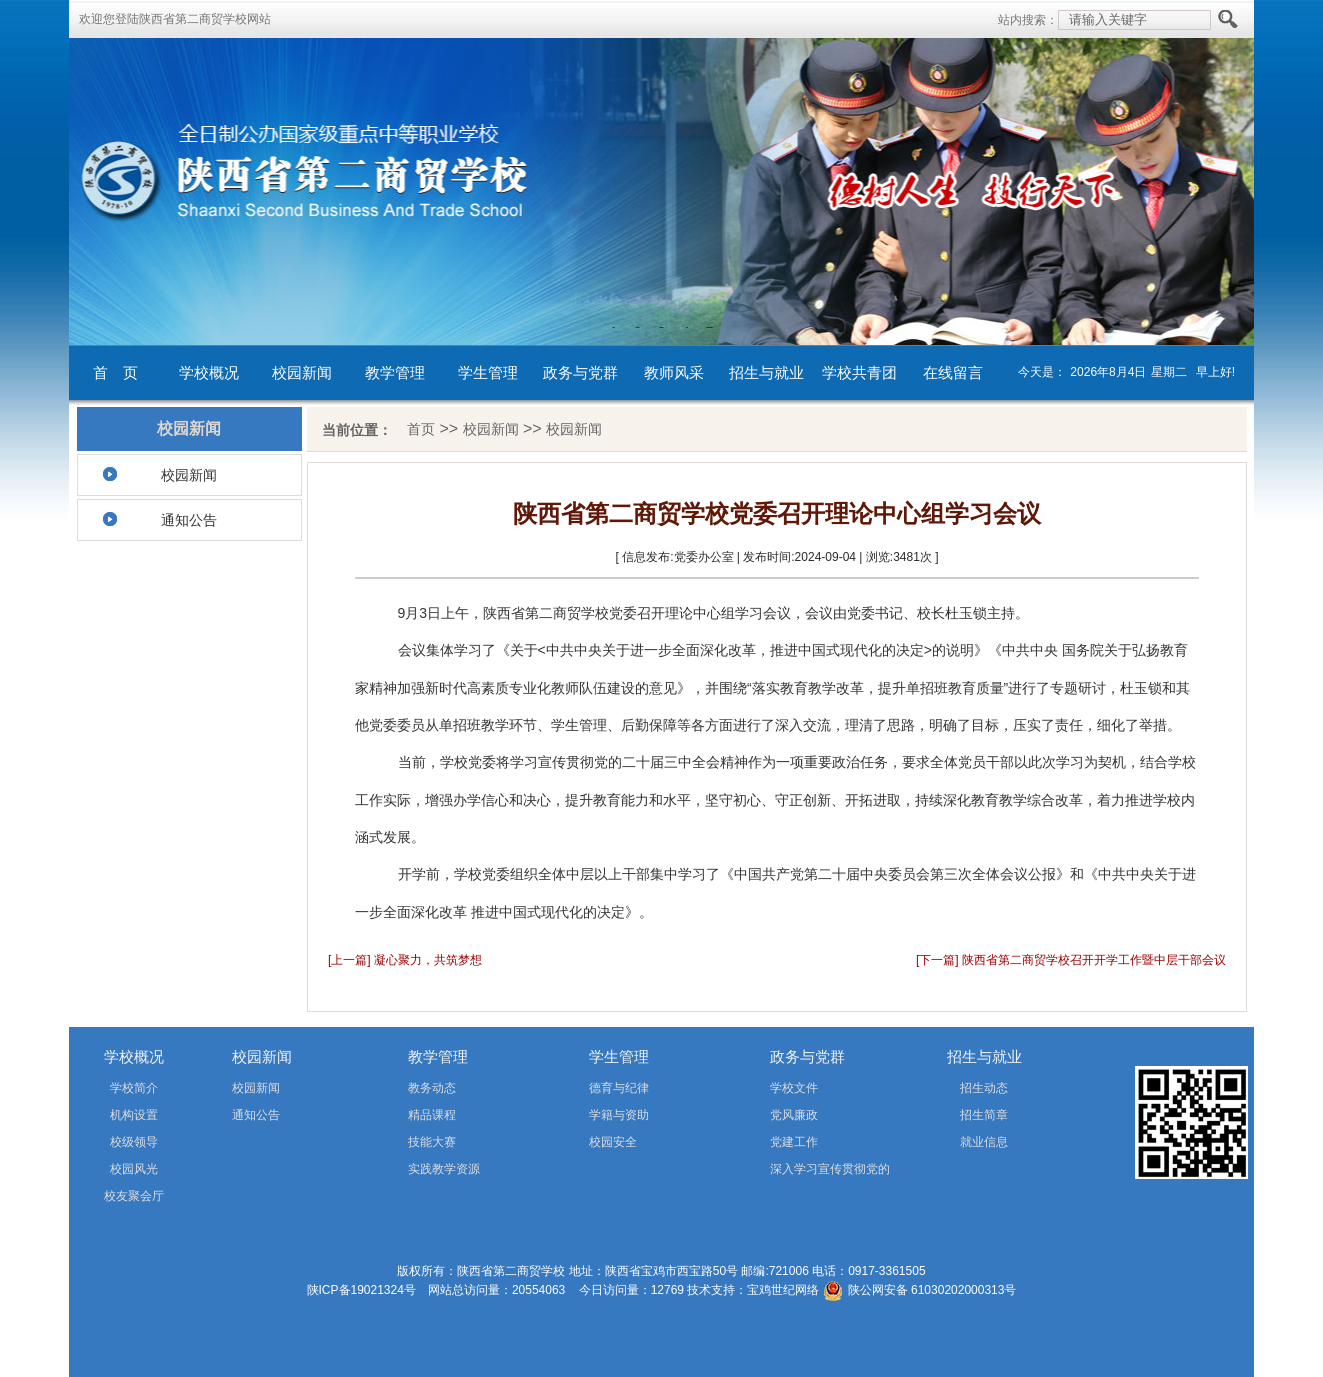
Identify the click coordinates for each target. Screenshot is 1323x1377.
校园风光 (134, 1169)
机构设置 (134, 1115)
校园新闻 (302, 372)
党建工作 (794, 1142)
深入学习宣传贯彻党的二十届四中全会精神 (801, 1172)
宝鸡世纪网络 (783, 1290)
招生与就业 (766, 372)
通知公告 (189, 520)
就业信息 (984, 1142)
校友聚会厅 (134, 1196)
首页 (421, 429)
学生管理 (488, 372)
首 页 (115, 372)
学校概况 (209, 372)
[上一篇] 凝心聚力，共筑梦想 (405, 960)
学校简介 (134, 1088)
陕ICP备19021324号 (361, 1290)
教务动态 (432, 1088)
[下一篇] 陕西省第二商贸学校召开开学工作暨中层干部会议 (1071, 960)
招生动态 (984, 1088)
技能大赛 (432, 1142)
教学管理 (395, 372)
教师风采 (674, 372)
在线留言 (953, 372)
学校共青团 (859, 372)
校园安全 (613, 1142)
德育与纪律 (619, 1088)
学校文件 (794, 1088)
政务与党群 (580, 372)
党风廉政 (794, 1115)
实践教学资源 (444, 1169)
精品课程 (432, 1115)
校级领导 (134, 1142)
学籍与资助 (619, 1115)
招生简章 (984, 1115)
